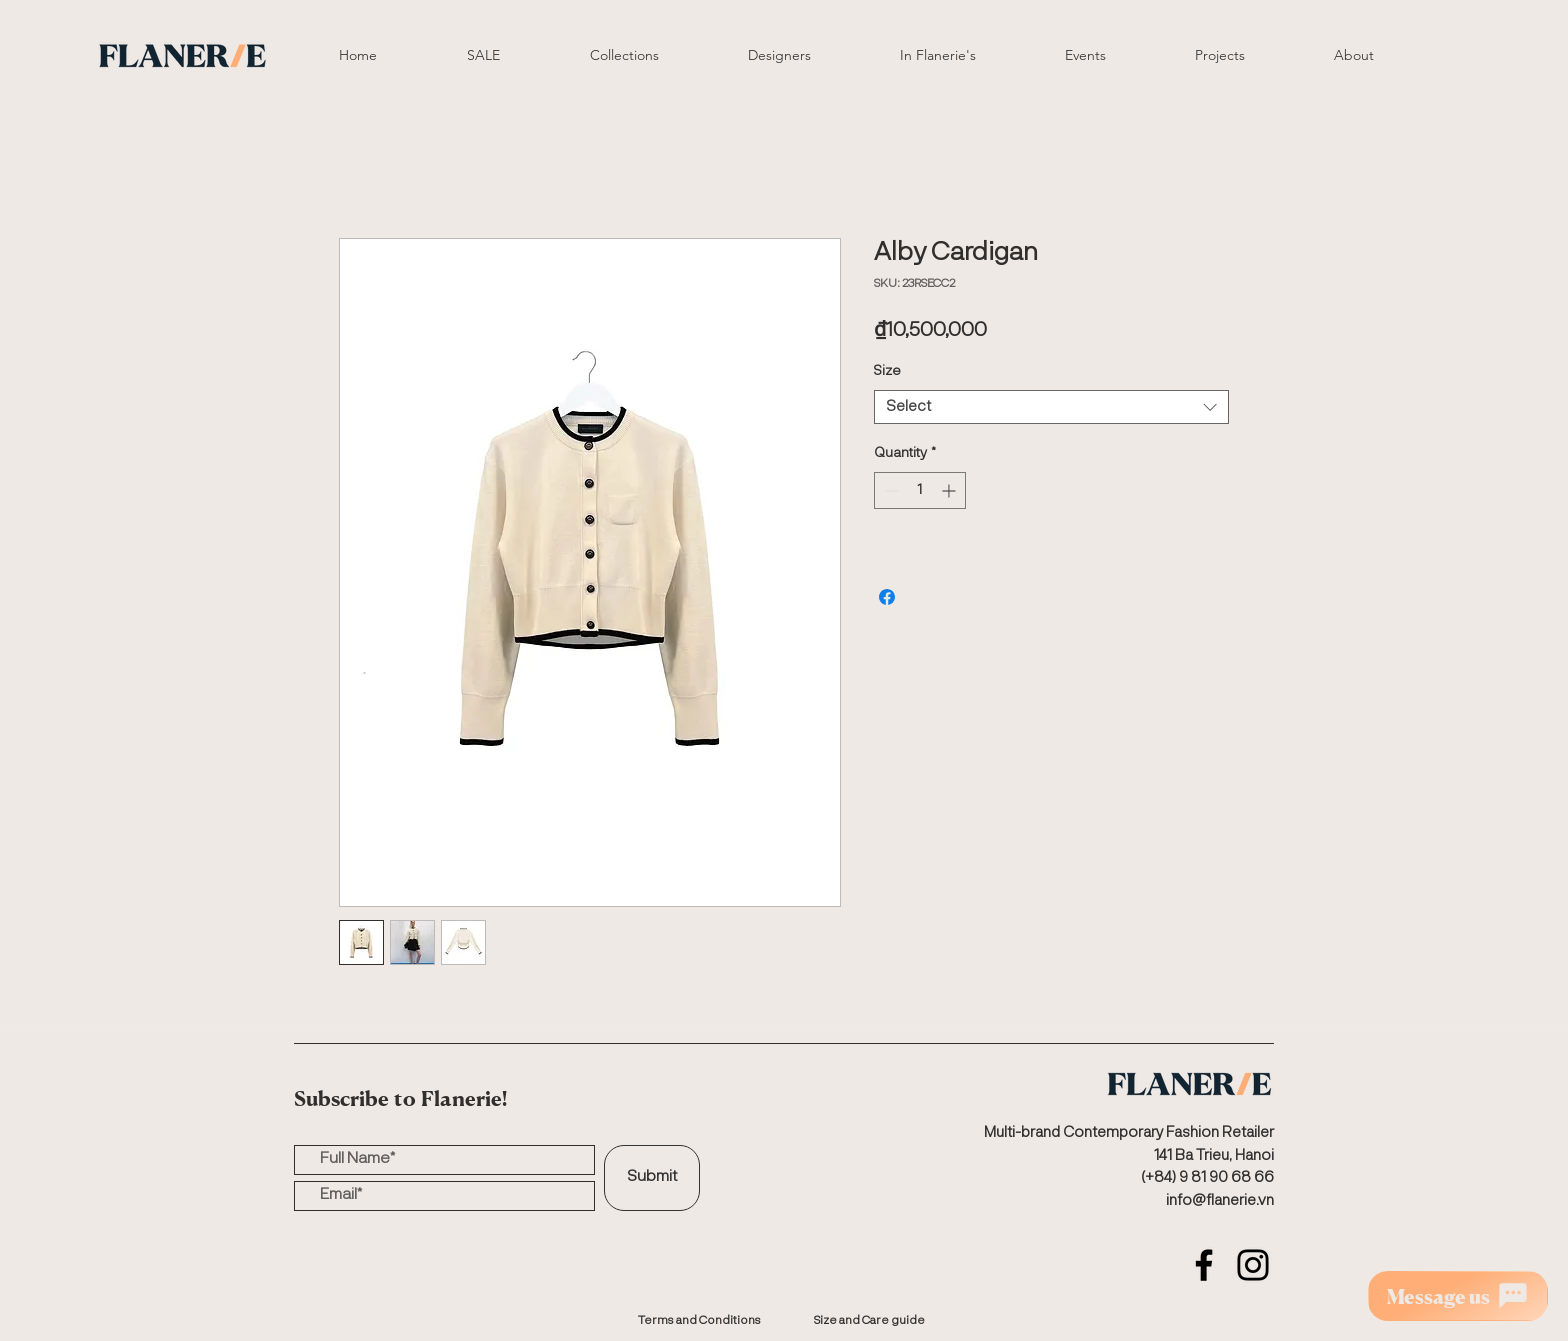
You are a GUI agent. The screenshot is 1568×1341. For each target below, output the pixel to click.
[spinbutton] (920, 490)
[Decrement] (889, 490)
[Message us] (1458, 1296)
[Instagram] (1253, 1265)
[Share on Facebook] (887, 597)
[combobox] (1051, 407)
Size (887, 371)
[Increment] (950, 490)
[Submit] (652, 1178)
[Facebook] (1204, 1265)
